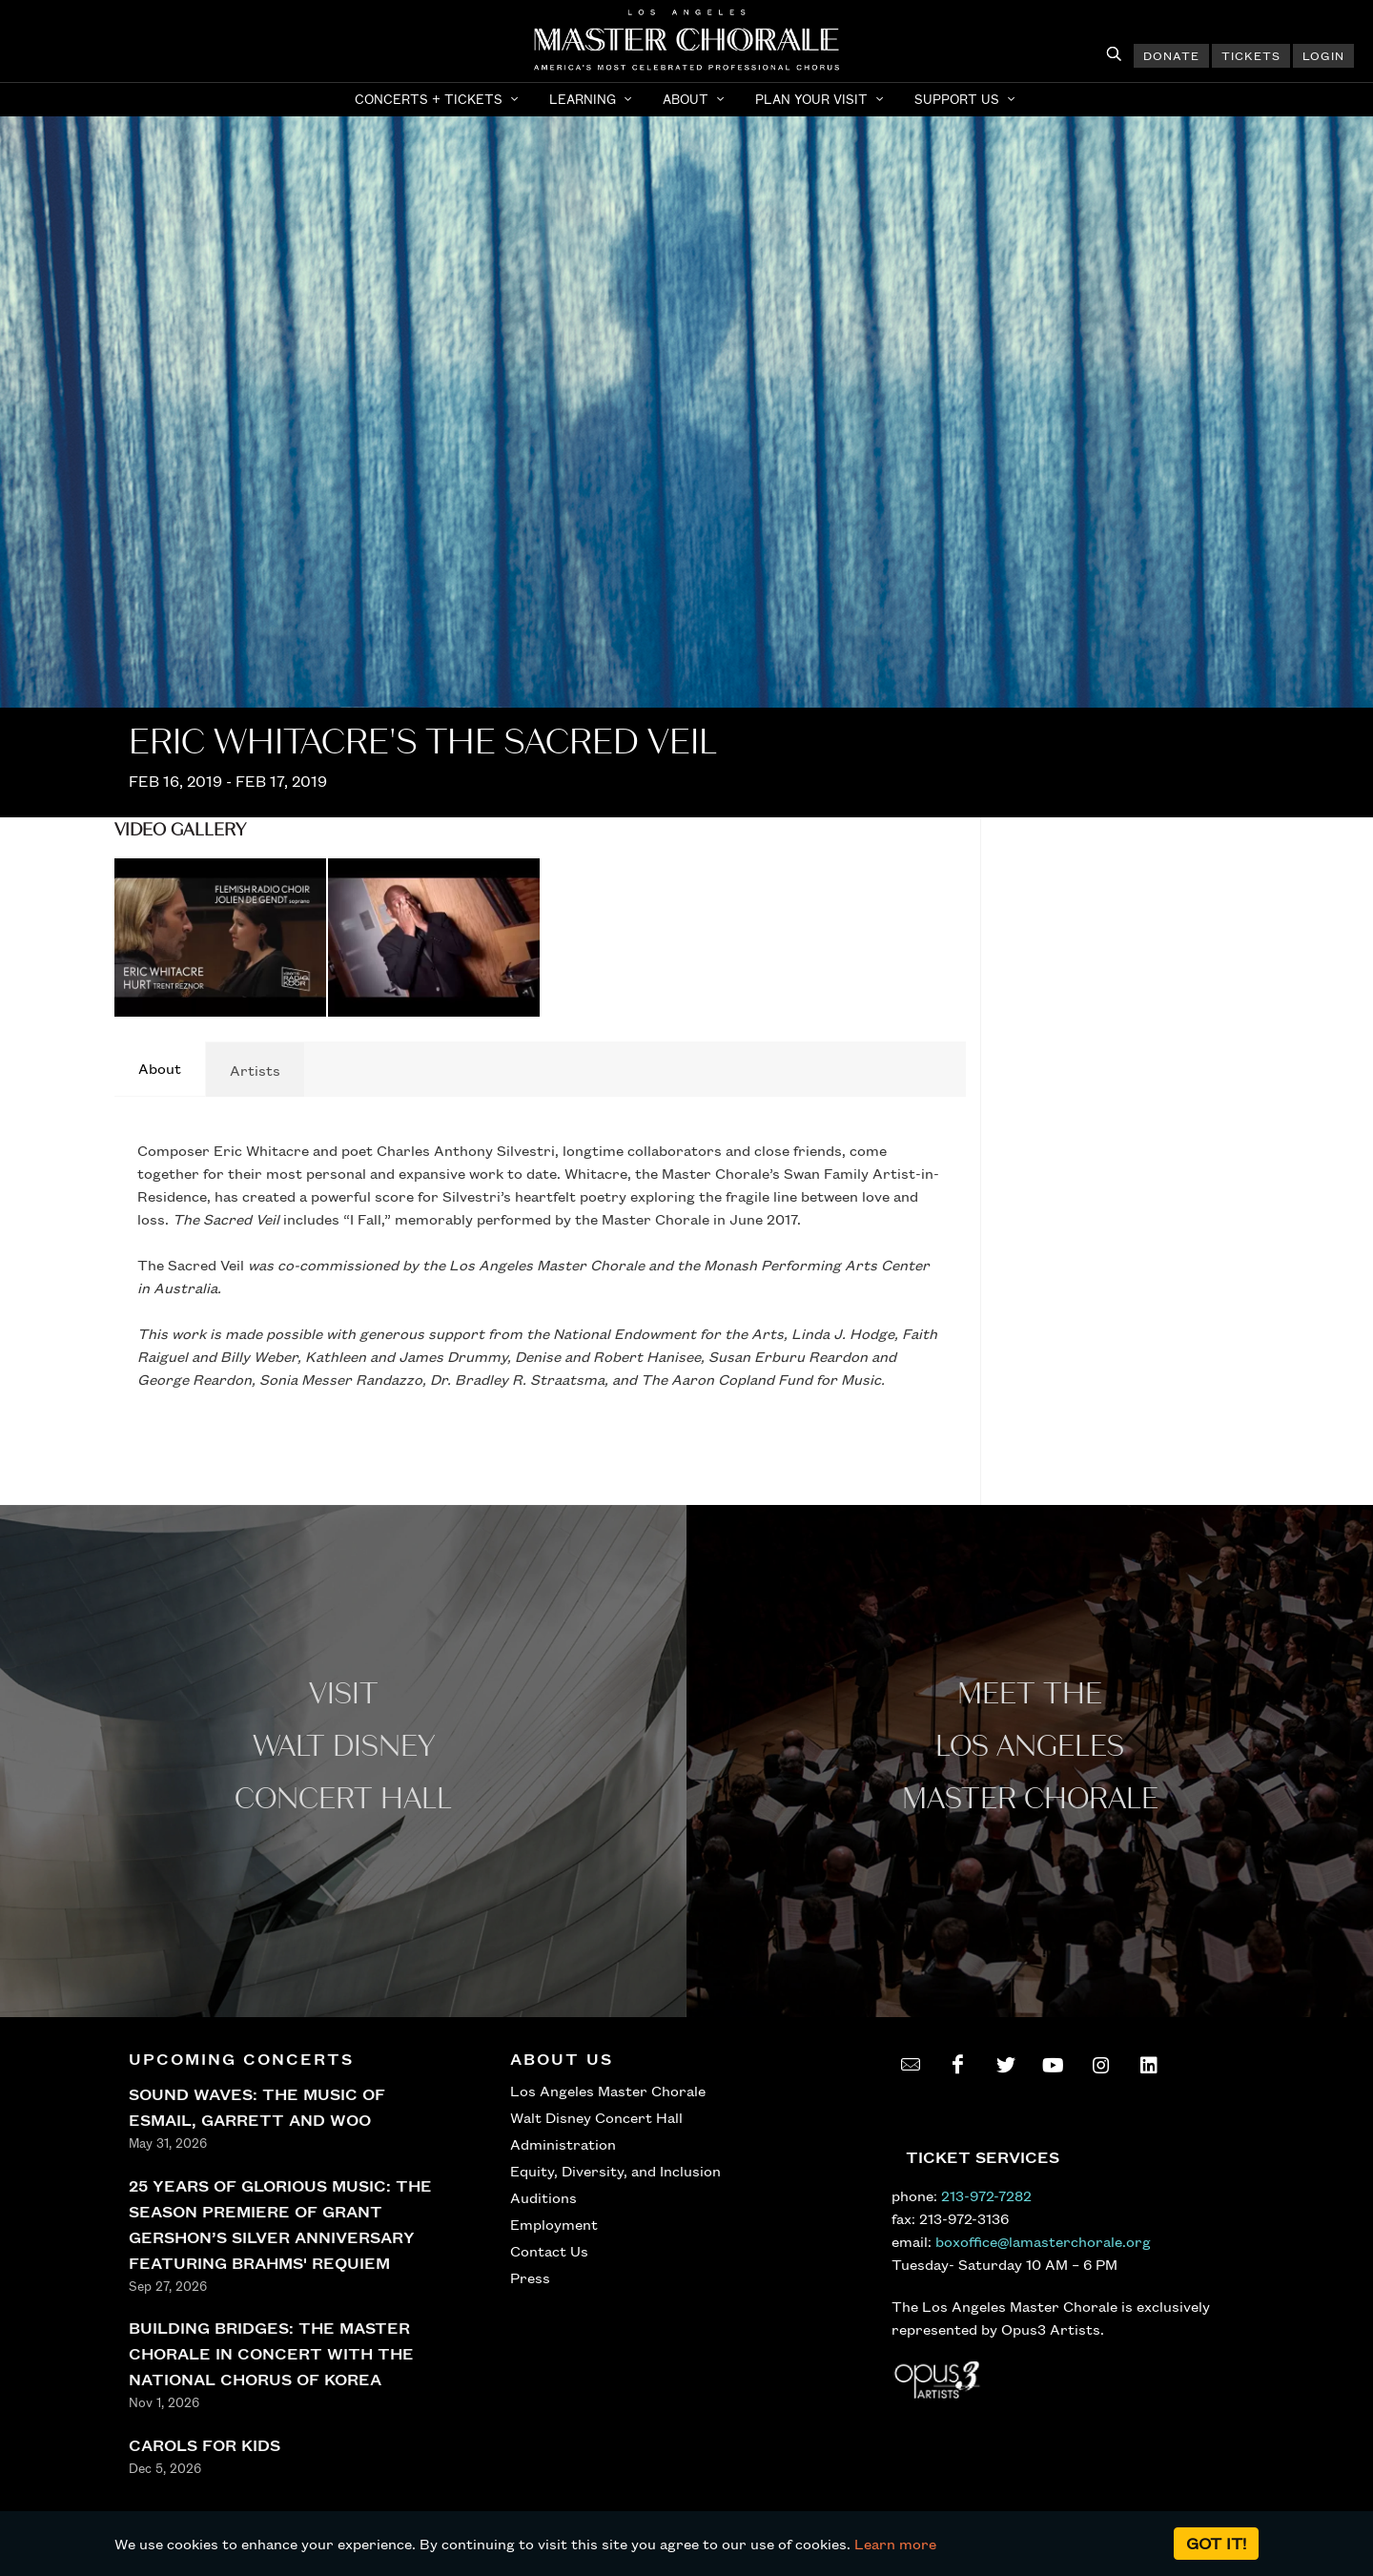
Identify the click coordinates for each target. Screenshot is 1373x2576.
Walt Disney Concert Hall (596, 2117)
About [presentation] (159, 1068)
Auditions (543, 2197)
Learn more (895, 2543)
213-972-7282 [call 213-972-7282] (986, 2195)
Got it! (1216, 2543)
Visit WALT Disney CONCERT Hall (343, 1747)
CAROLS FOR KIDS (204, 2445)
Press (530, 2277)
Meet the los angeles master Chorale (1030, 1747)
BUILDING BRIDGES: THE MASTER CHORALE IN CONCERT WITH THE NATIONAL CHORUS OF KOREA (271, 2353)
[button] (438, 99)
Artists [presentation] (255, 1070)
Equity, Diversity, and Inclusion (615, 2170)
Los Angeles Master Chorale (608, 2090)
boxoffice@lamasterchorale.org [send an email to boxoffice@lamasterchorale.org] (1043, 2241)
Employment (554, 2224)
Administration (563, 2144)
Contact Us (549, 2250)
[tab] (159, 1069)
